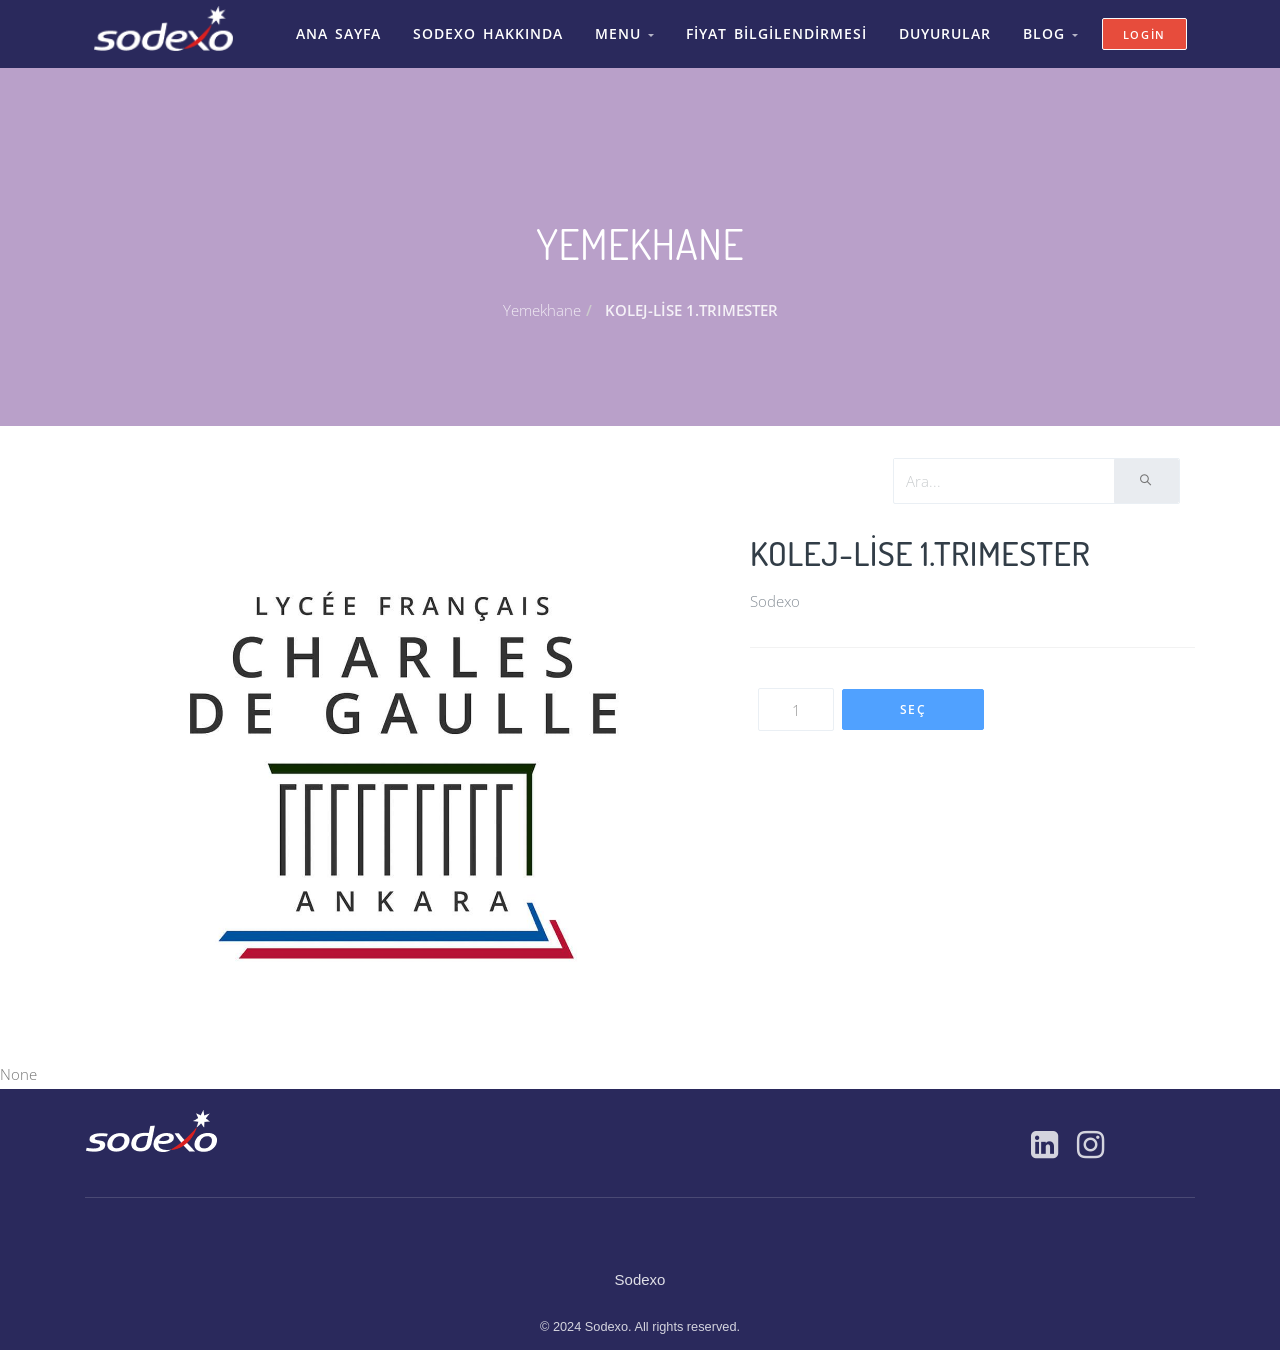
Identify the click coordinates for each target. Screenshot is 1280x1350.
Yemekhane (542, 300)
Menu (628, 29)
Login (1145, 29)
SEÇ (913, 699)
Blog (1036, 29)
